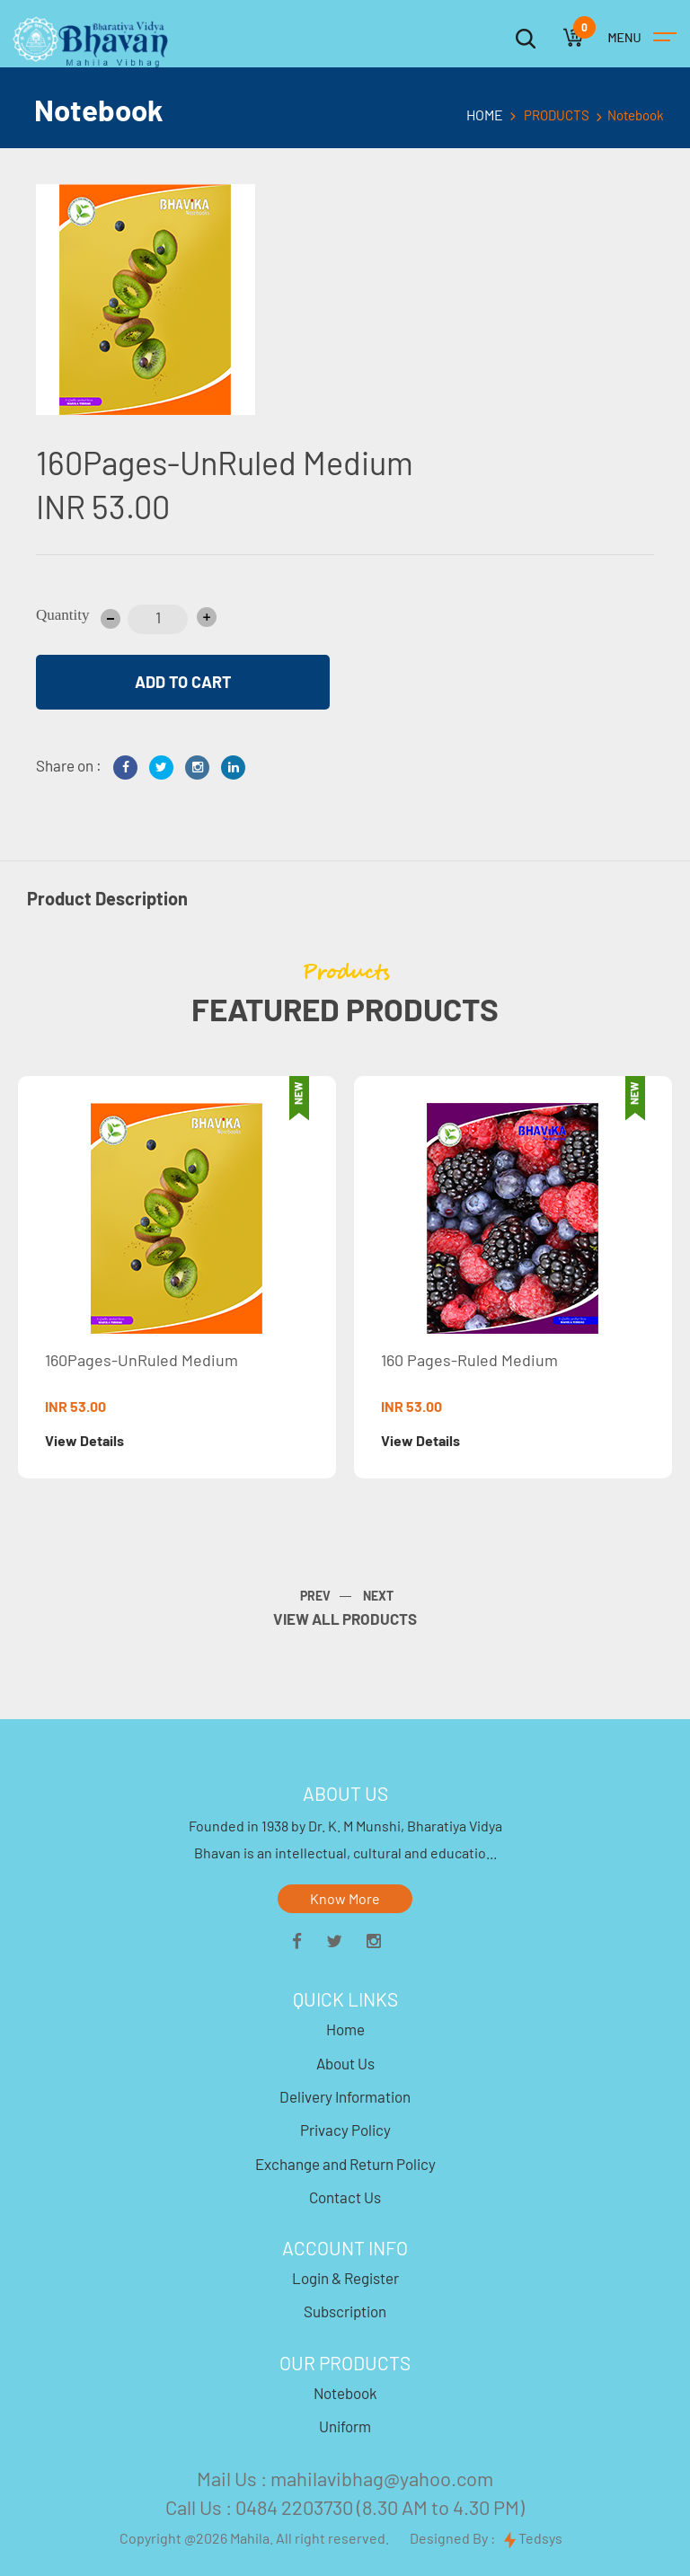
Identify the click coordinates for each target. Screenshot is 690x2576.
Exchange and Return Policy (345, 2164)
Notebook (345, 2393)
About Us (345, 2063)
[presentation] (391, 1597)
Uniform (345, 2426)
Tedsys (533, 2538)
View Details (85, 1440)
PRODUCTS (556, 115)
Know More (345, 1898)
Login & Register (345, 2278)
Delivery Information (345, 2096)
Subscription (345, 2311)
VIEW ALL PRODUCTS (345, 1619)
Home (345, 2029)
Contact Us (345, 2197)
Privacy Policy (345, 2130)
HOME (484, 115)
